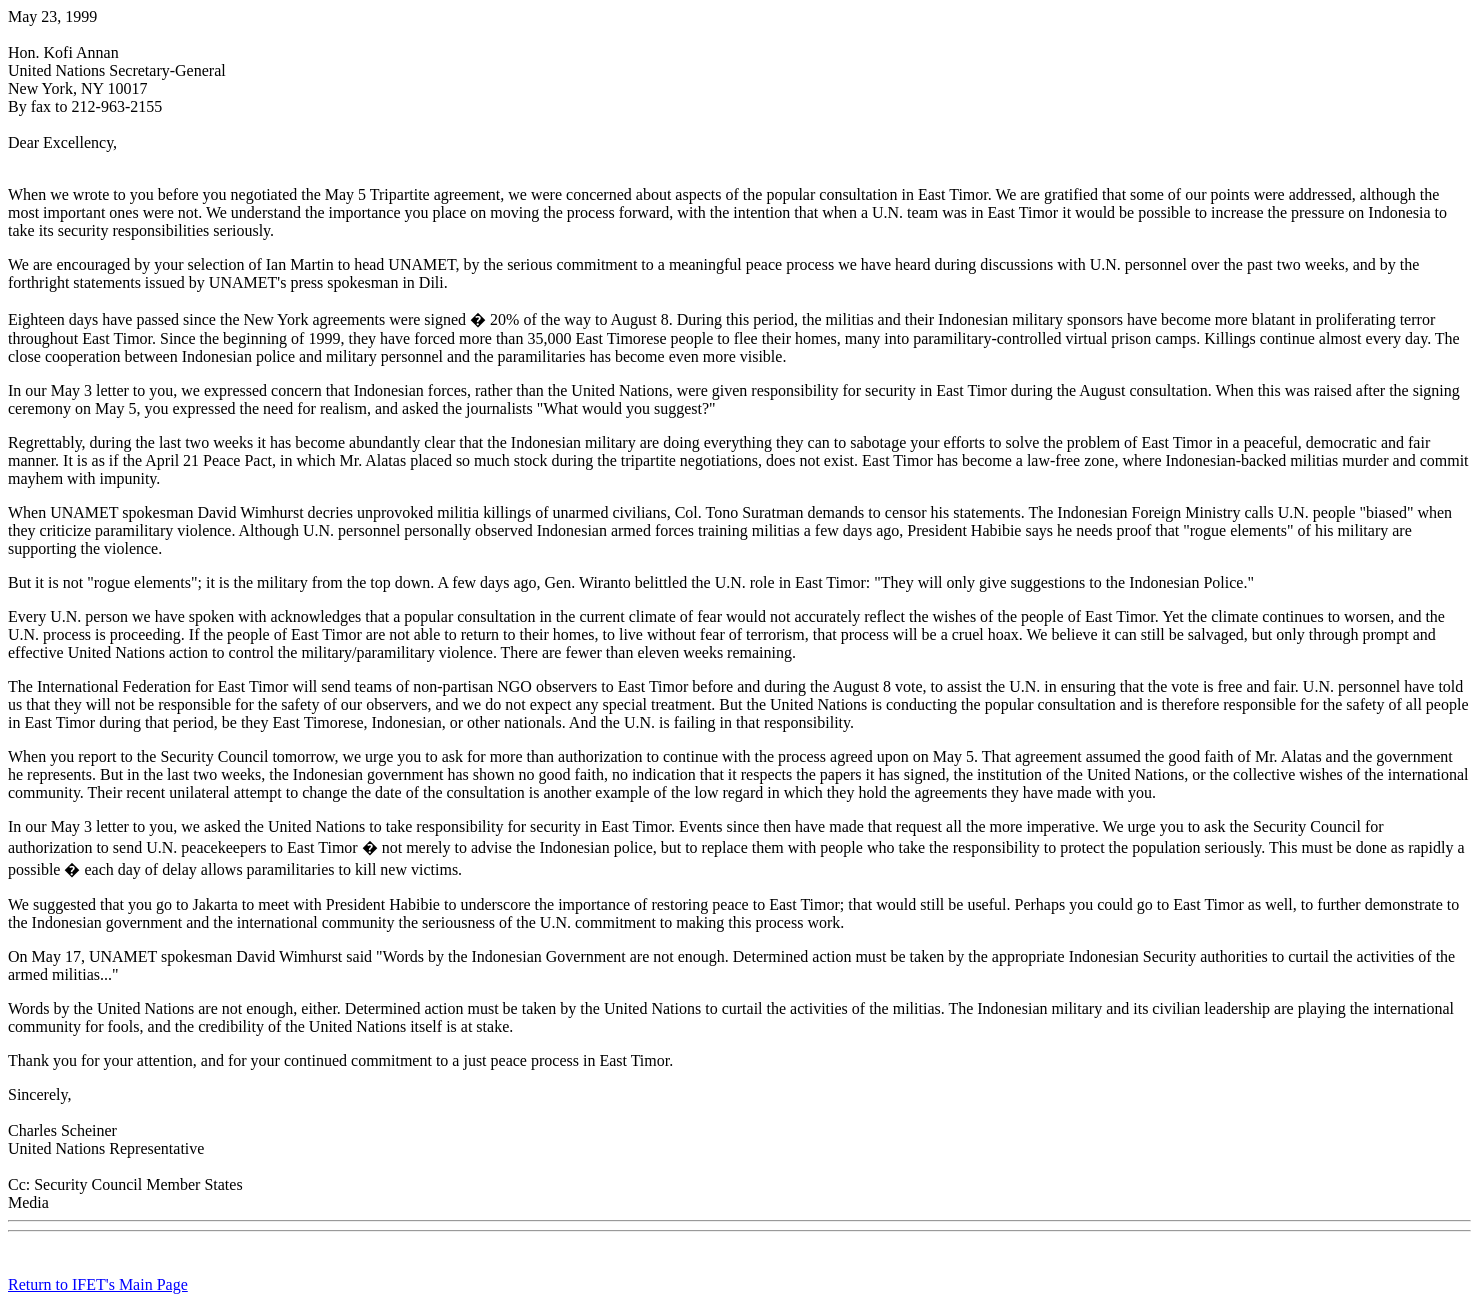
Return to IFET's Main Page (98, 1284)
